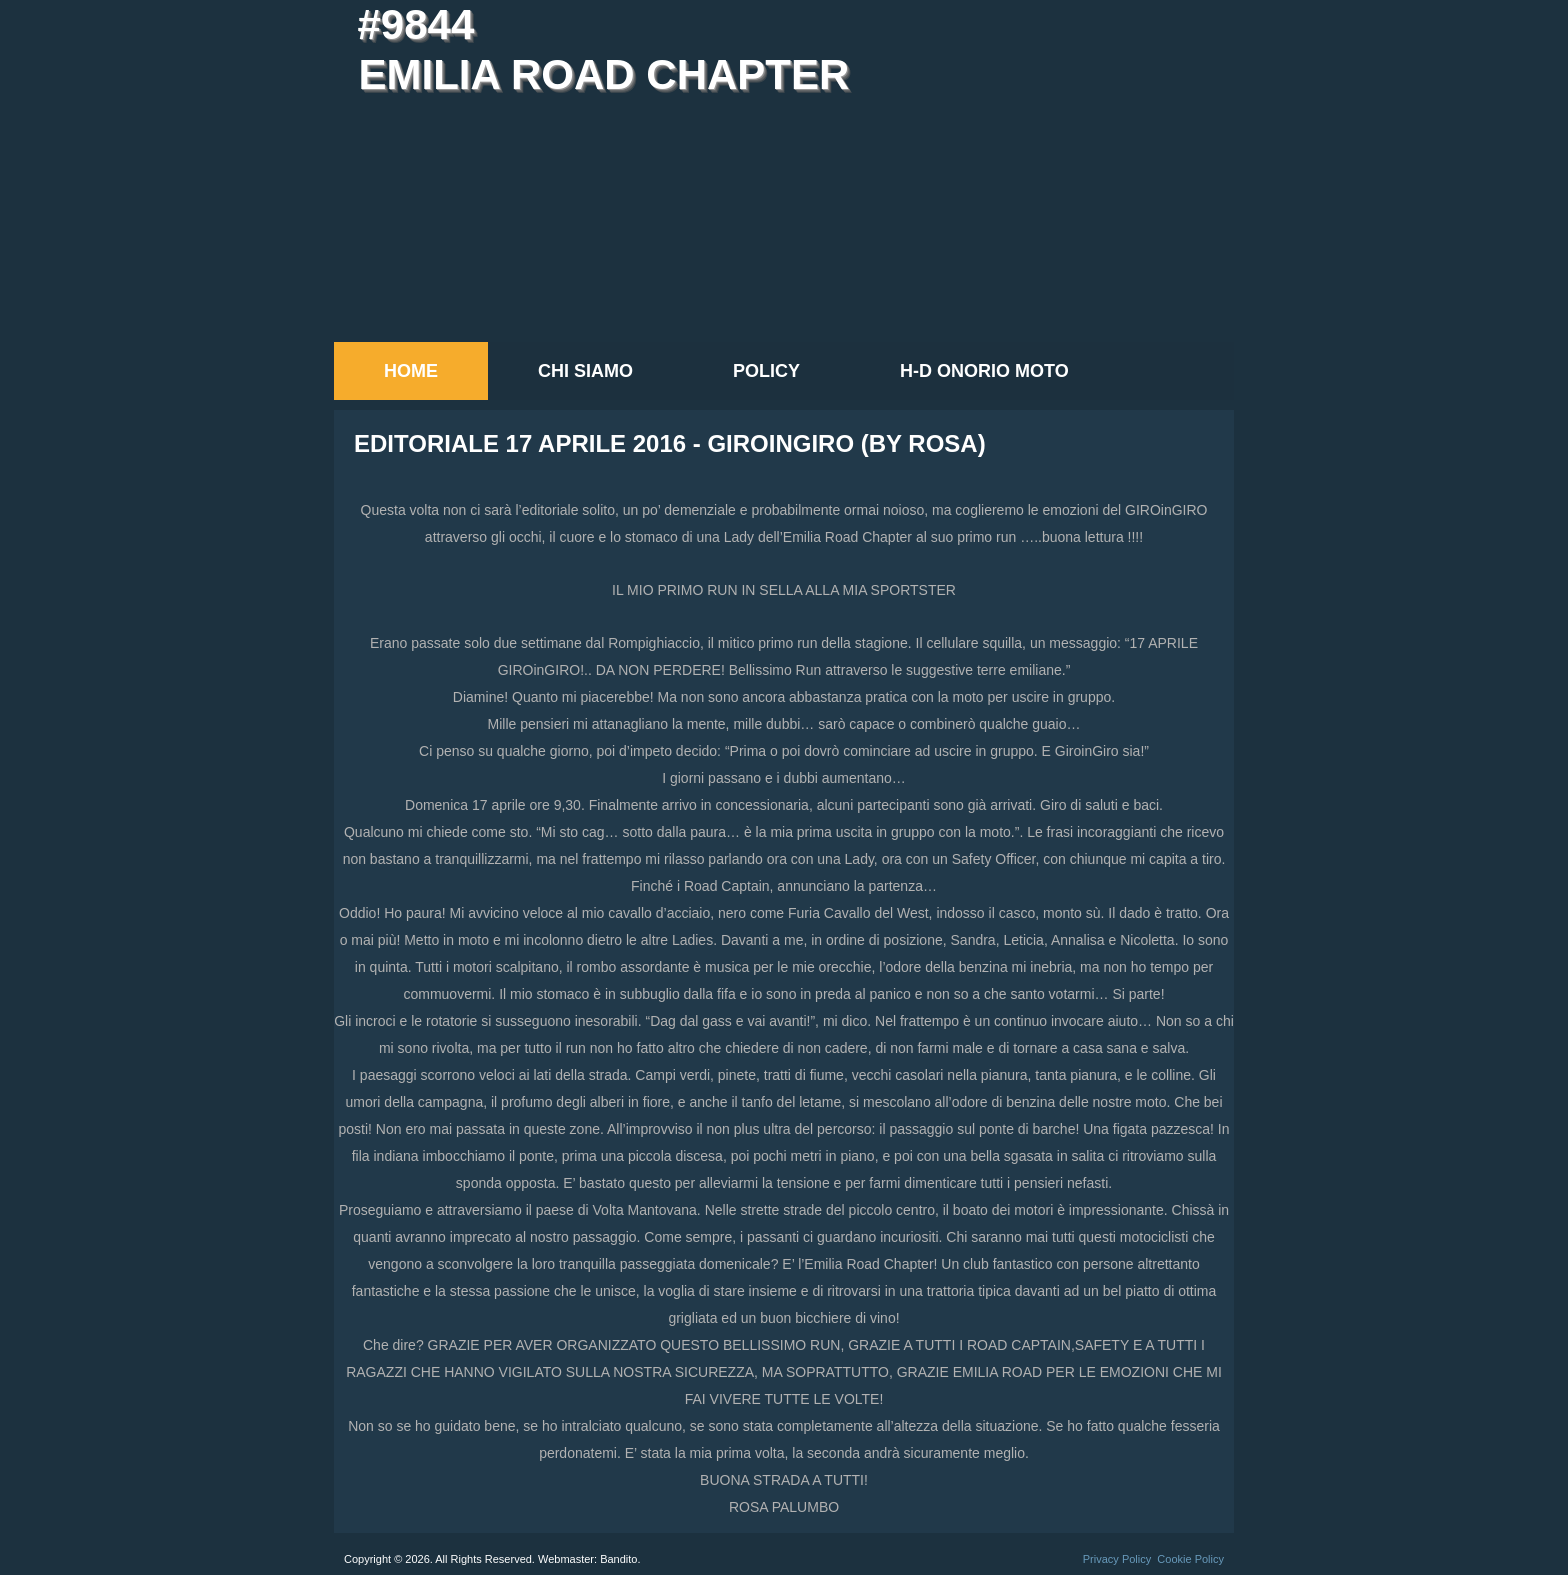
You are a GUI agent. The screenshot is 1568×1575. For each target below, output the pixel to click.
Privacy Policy (1117, 1559)
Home (411, 371)
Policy (766, 371)
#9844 (415, 24)
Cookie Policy (1190, 1559)
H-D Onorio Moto (984, 371)
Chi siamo (585, 371)
